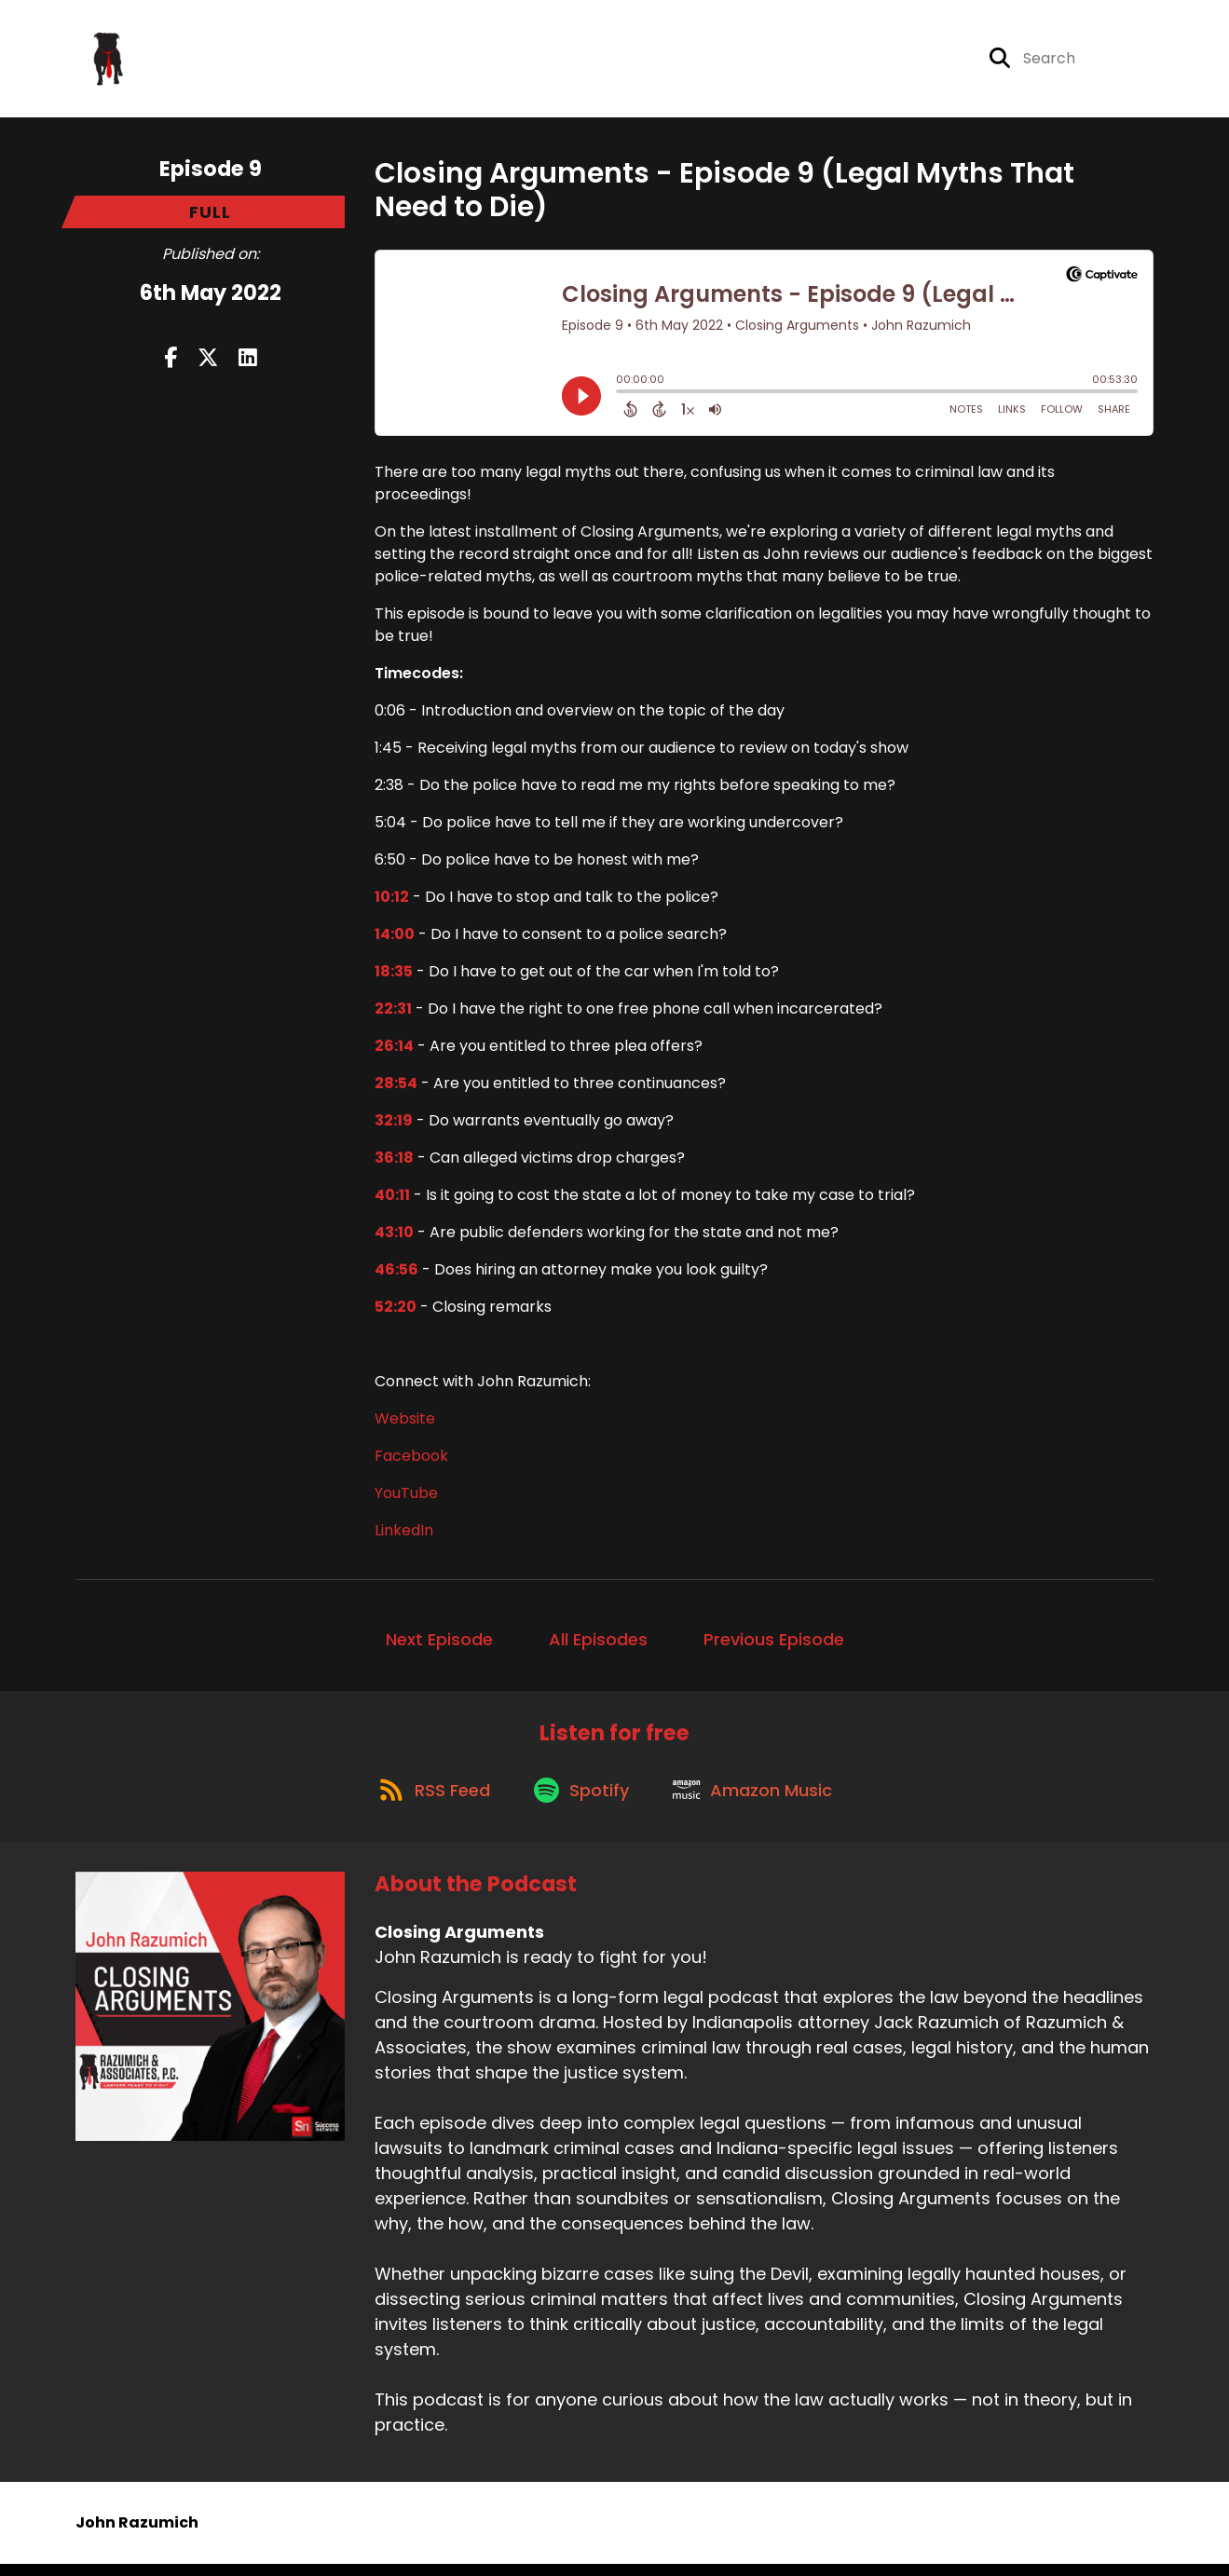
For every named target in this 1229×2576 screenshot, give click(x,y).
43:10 (394, 1236)
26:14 (394, 1049)
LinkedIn (404, 1534)
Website (405, 1422)
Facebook (411, 1459)
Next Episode (439, 1643)
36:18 (394, 1161)
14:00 (395, 937)
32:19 (394, 1124)
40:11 (392, 1198)
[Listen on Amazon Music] (759, 1800)
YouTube (406, 1496)
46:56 (396, 1273)
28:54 (396, 1086)
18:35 (394, 975)
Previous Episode (773, 1643)
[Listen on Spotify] (582, 1799)
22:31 (393, 1012)
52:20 (395, 1310)
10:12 (392, 900)
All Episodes (598, 1643)
